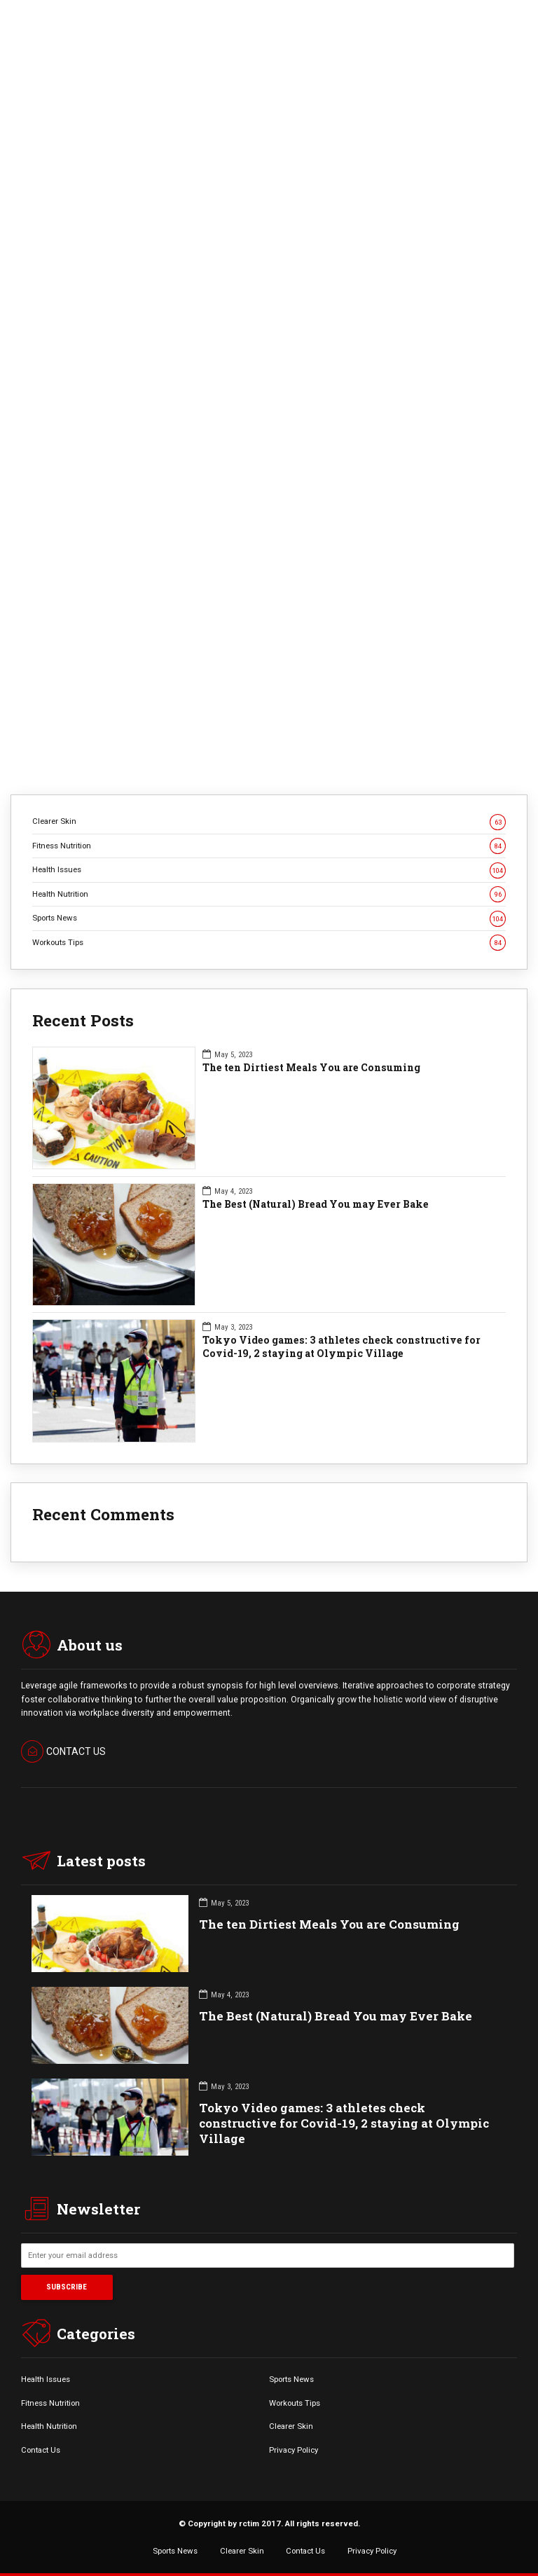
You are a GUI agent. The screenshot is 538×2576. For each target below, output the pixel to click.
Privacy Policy (293, 2450)
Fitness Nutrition (269, 846)
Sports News (269, 918)
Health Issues (269, 870)
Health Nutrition (269, 894)
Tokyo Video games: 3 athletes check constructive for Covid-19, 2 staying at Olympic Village (341, 1347)
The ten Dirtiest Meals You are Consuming (311, 1067)
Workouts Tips (269, 942)
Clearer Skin (269, 821)
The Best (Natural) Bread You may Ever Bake (315, 1204)
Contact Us (40, 2450)
